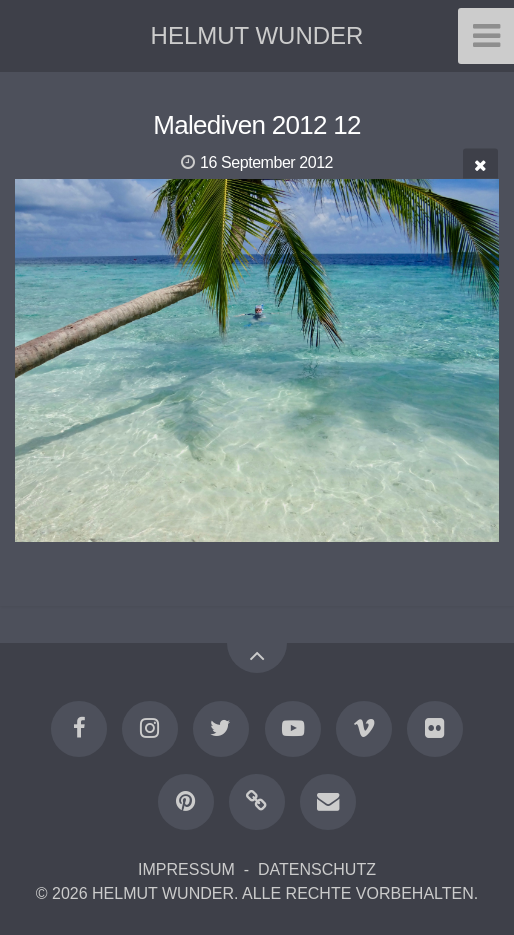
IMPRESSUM (186, 869)
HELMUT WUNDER (257, 35)
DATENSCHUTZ (317, 869)
